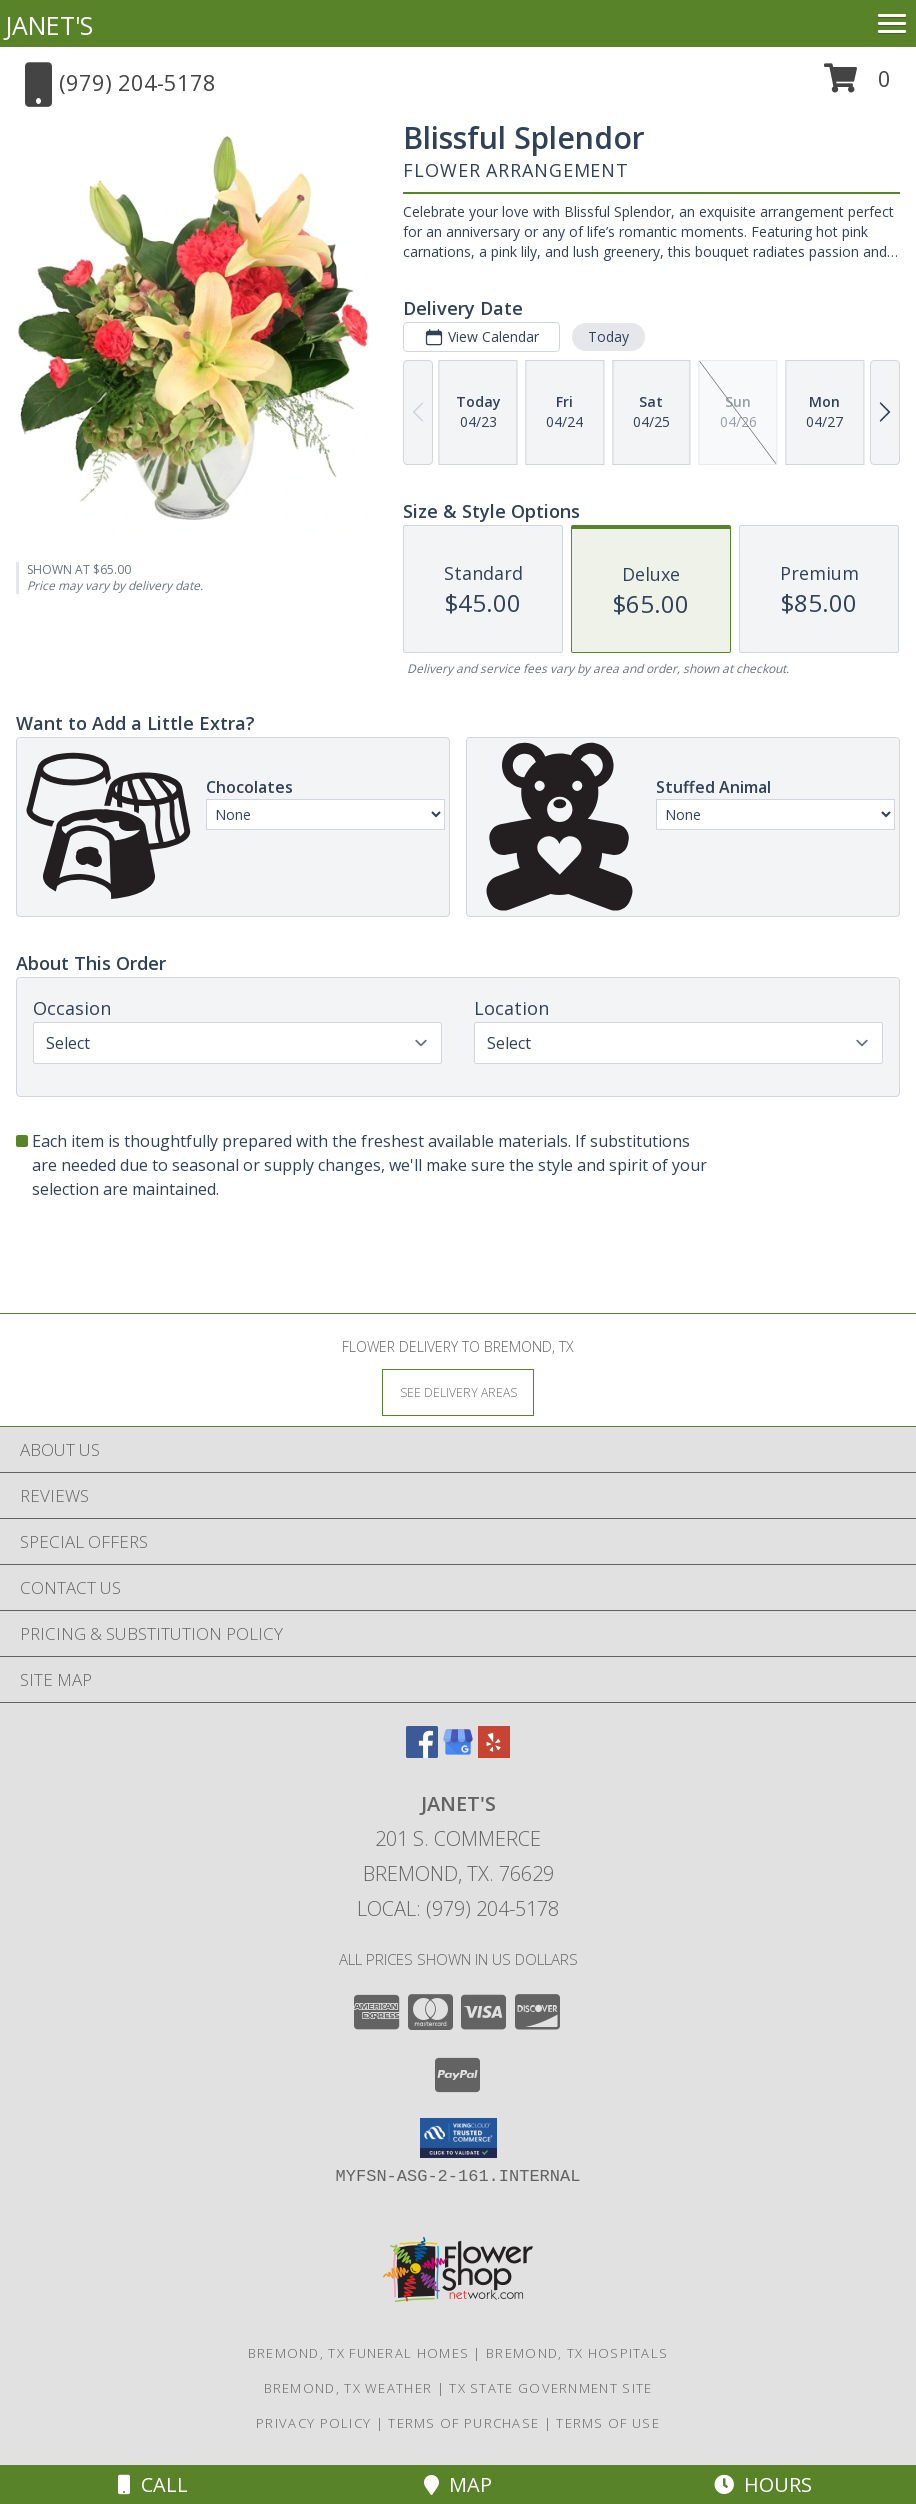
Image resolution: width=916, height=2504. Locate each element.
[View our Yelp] (494, 1751)
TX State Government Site (550, 2388)
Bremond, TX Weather (348, 2388)
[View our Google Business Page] (458, 1751)
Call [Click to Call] (153, 2484)
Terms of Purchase (463, 2423)
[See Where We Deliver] (458, 1391)
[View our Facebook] (422, 1751)
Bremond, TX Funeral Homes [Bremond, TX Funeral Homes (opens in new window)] (359, 2353)
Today (608, 336)
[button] (857, 85)
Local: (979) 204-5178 (458, 1908)
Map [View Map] (458, 2484)
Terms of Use (608, 2423)
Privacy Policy (313, 2423)
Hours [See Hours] (763, 2484)
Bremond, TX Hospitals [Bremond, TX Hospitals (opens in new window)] (577, 2353)
